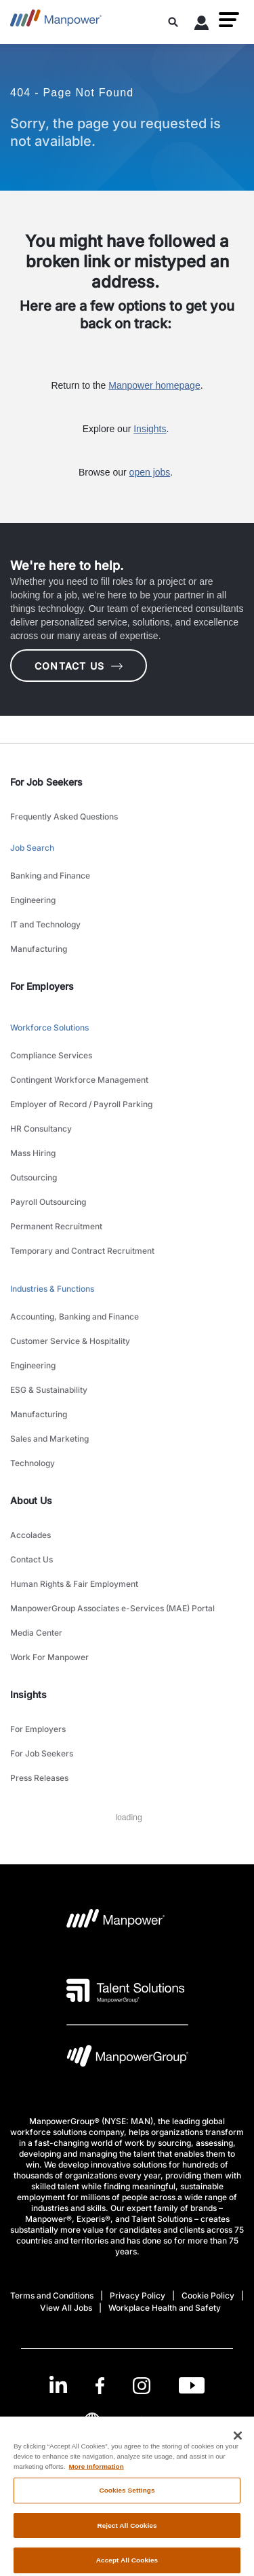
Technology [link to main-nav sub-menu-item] (32, 1463)
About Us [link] (31, 1500)
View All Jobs (66, 2308)
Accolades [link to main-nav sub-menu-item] (30, 1535)
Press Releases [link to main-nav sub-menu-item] (39, 1778)
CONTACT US (79, 666)
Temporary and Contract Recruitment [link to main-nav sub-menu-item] (82, 1251)
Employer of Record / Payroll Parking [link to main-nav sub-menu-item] (81, 1104)
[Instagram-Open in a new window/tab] (141, 2385)
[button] (229, 19)
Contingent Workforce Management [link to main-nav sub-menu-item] (79, 1080)
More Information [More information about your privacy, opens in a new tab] (96, 2474)
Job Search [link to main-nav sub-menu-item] (32, 848)
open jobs (150, 472)
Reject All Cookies (126, 2533)
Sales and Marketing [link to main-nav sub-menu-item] (49, 1439)
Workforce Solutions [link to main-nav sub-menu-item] (49, 1027)
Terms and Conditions (51, 2295)
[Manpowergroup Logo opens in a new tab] (127, 2059)
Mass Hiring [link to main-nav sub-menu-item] (33, 1153)
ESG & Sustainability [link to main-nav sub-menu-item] (48, 1390)
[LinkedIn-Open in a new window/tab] (58, 2384)
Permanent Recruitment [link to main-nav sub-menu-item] (56, 1226)
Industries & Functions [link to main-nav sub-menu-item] (52, 1289)
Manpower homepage (154, 385)
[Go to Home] (56, 22)
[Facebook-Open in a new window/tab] (100, 2385)
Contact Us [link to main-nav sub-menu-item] (31, 1559)
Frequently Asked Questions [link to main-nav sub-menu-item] (64, 816)
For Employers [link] (42, 986)
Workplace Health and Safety (164, 2308)
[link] (127, 2385)
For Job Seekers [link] (46, 782)
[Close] (238, 2444)
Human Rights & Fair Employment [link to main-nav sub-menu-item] (74, 1584)
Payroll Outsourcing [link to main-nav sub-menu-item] (48, 1202)
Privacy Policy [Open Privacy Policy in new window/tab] (137, 2295)
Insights (149, 428)
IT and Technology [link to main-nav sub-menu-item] (45, 924)
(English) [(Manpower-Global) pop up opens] (127, 2420)
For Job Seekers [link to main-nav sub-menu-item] (41, 1753)
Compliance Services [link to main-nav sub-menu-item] (51, 1055)
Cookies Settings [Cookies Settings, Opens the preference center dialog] (126, 2498)
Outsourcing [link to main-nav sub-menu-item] (33, 1177)
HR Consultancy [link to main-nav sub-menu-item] (41, 1128)
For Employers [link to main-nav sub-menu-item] (38, 1729)
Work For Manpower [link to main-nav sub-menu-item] (49, 1657)
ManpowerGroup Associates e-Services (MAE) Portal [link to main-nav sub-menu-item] (112, 1608)
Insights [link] (28, 1694)
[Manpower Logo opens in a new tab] (116, 1922)
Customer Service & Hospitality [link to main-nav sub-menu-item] (70, 1341)
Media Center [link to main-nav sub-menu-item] (36, 1633)
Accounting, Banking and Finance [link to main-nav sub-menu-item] (74, 1316)
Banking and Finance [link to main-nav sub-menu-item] (50, 875)
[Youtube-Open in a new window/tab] (192, 2385)
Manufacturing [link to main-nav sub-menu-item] (38, 949)
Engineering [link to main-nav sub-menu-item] (33, 900)
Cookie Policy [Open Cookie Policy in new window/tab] (208, 2295)
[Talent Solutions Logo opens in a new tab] (125, 1990)
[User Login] (201, 25)
